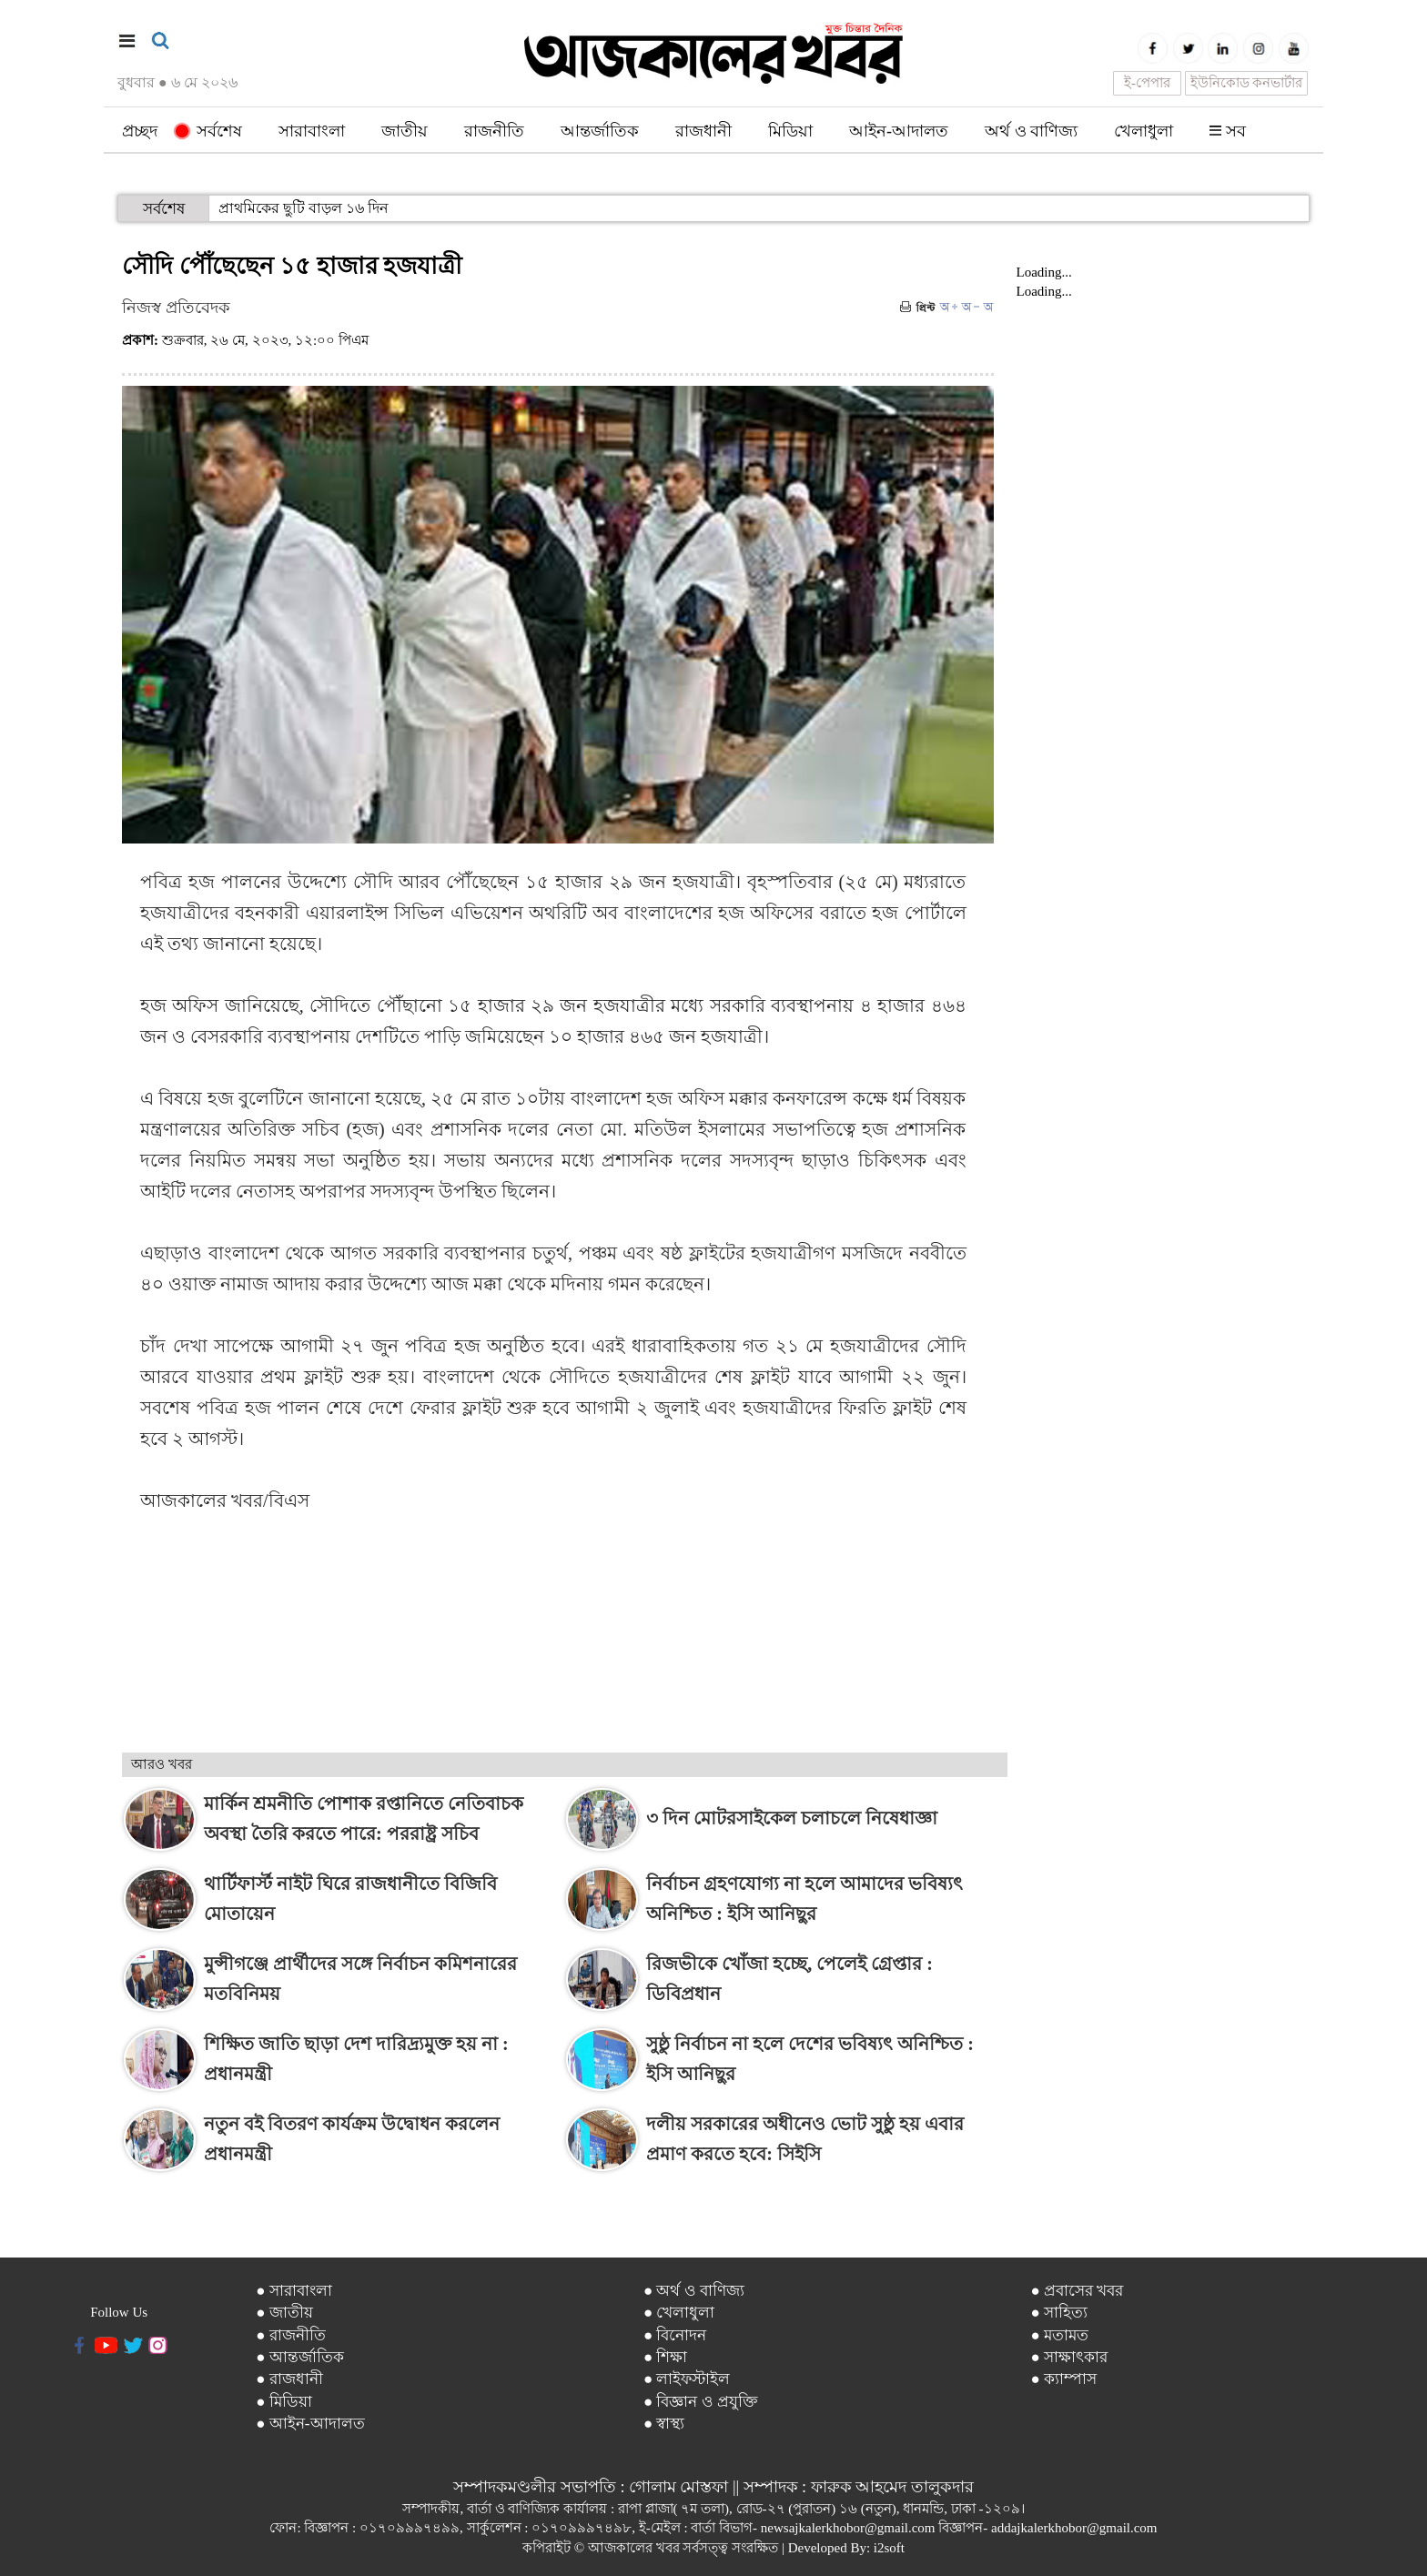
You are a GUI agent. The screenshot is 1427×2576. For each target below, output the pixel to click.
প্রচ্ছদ (139, 131)
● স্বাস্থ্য (664, 2423)
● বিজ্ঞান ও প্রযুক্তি (700, 2401)
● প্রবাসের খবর (1076, 2290)
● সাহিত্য (1059, 2312)
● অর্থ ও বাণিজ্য (693, 2290)
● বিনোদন (675, 2335)
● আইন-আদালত (310, 2423)
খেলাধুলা (1143, 131)
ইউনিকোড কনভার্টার (1246, 83)
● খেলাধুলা (679, 2312)
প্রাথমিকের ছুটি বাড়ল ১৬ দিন (303, 208)
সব (1227, 131)
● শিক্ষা (665, 2357)
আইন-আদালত (898, 131)
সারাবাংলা (311, 131)
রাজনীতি (494, 131)
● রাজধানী (289, 2379)
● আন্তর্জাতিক (300, 2357)
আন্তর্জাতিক (600, 131)
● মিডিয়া (284, 2401)
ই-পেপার (1147, 83)
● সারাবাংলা (294, 2290)
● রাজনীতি (291, 2335)
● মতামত (1059, 2335)
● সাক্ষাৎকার (1069, 2357)
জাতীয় (404, 131)
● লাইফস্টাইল (687, 2379)
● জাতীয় (284, 2312)
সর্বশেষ (209, 131)
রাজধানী (703, 131)
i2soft (889, 2548)
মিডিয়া (790, 131)
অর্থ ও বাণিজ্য (1031, 131)
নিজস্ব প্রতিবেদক (176, 307)
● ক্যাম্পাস (1063, 2379)
